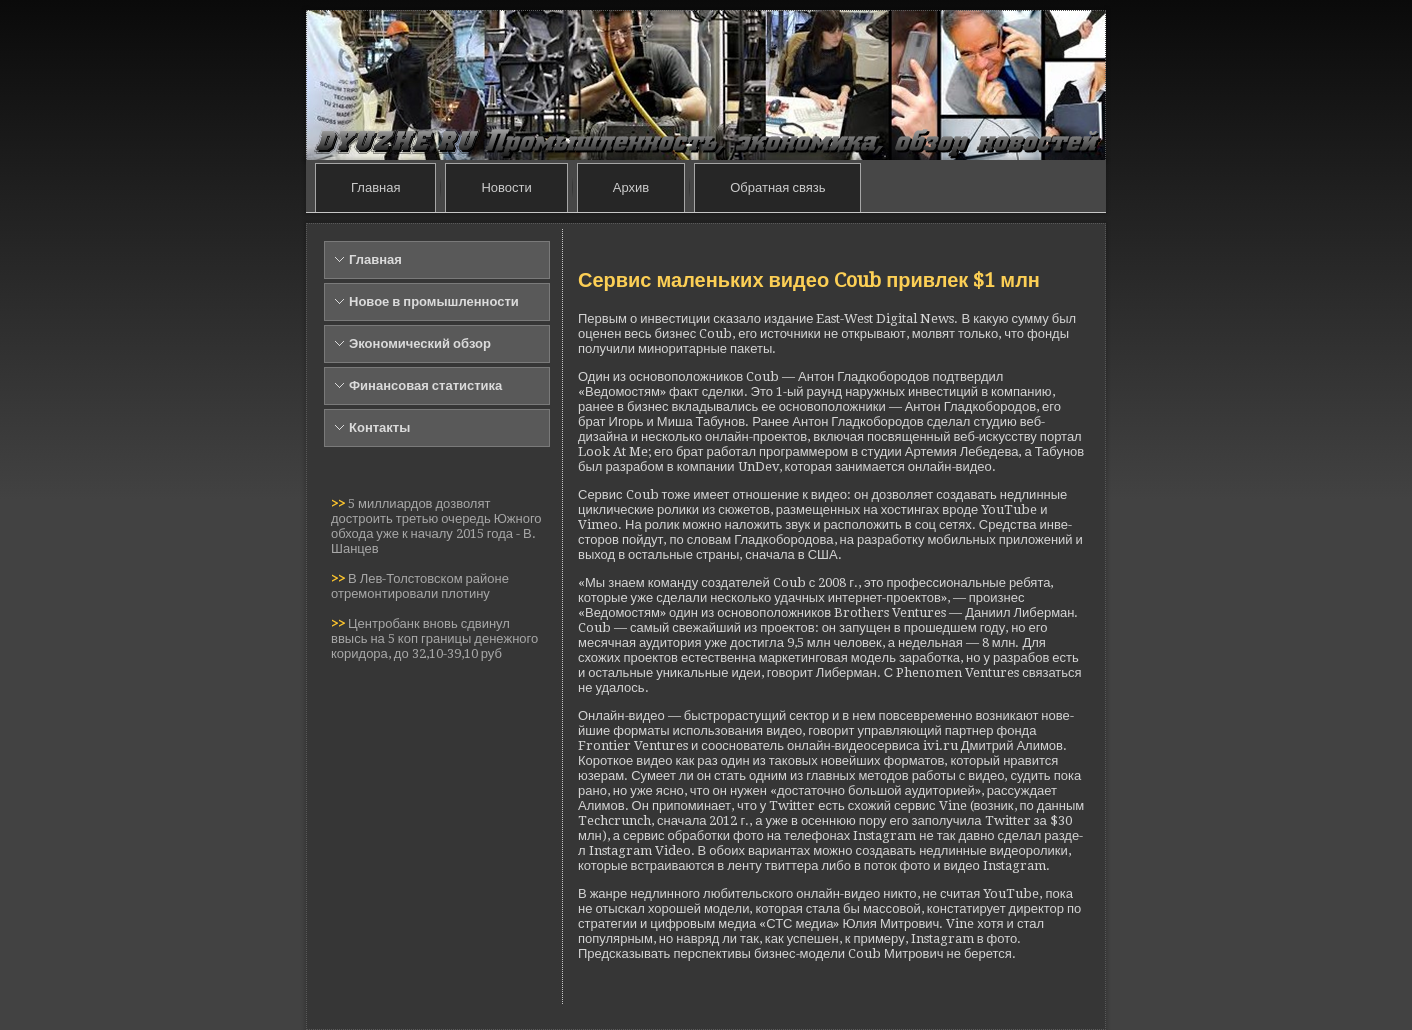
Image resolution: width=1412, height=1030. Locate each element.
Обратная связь (777, 187)
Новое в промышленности (434, 301)
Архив (631, 187)
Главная (375, 187)
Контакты (379, 427)
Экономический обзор (420, 343)
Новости (506, 187)
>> (339, 503)
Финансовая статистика (425, 385)
